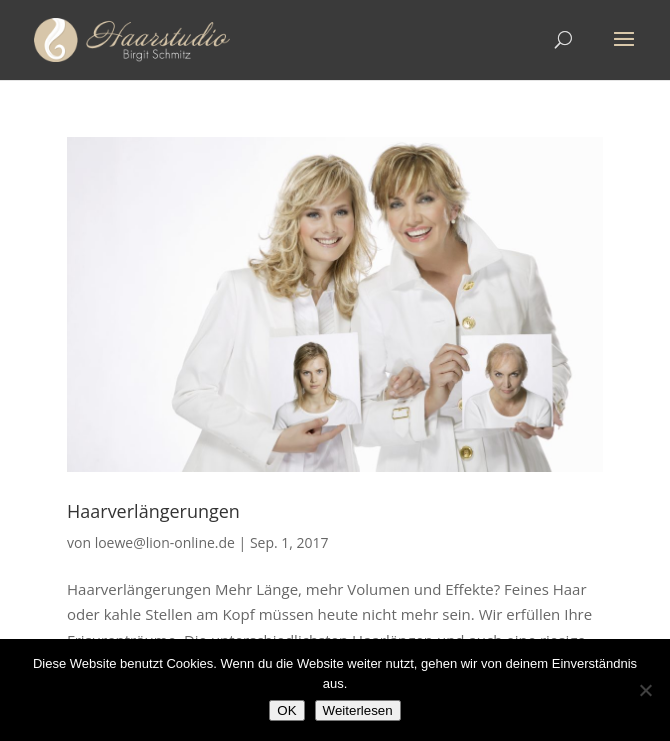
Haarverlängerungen (153, 511)
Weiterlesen (358, 710)
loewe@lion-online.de (165, 542)
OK (286, 710)
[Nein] (645, 690)
